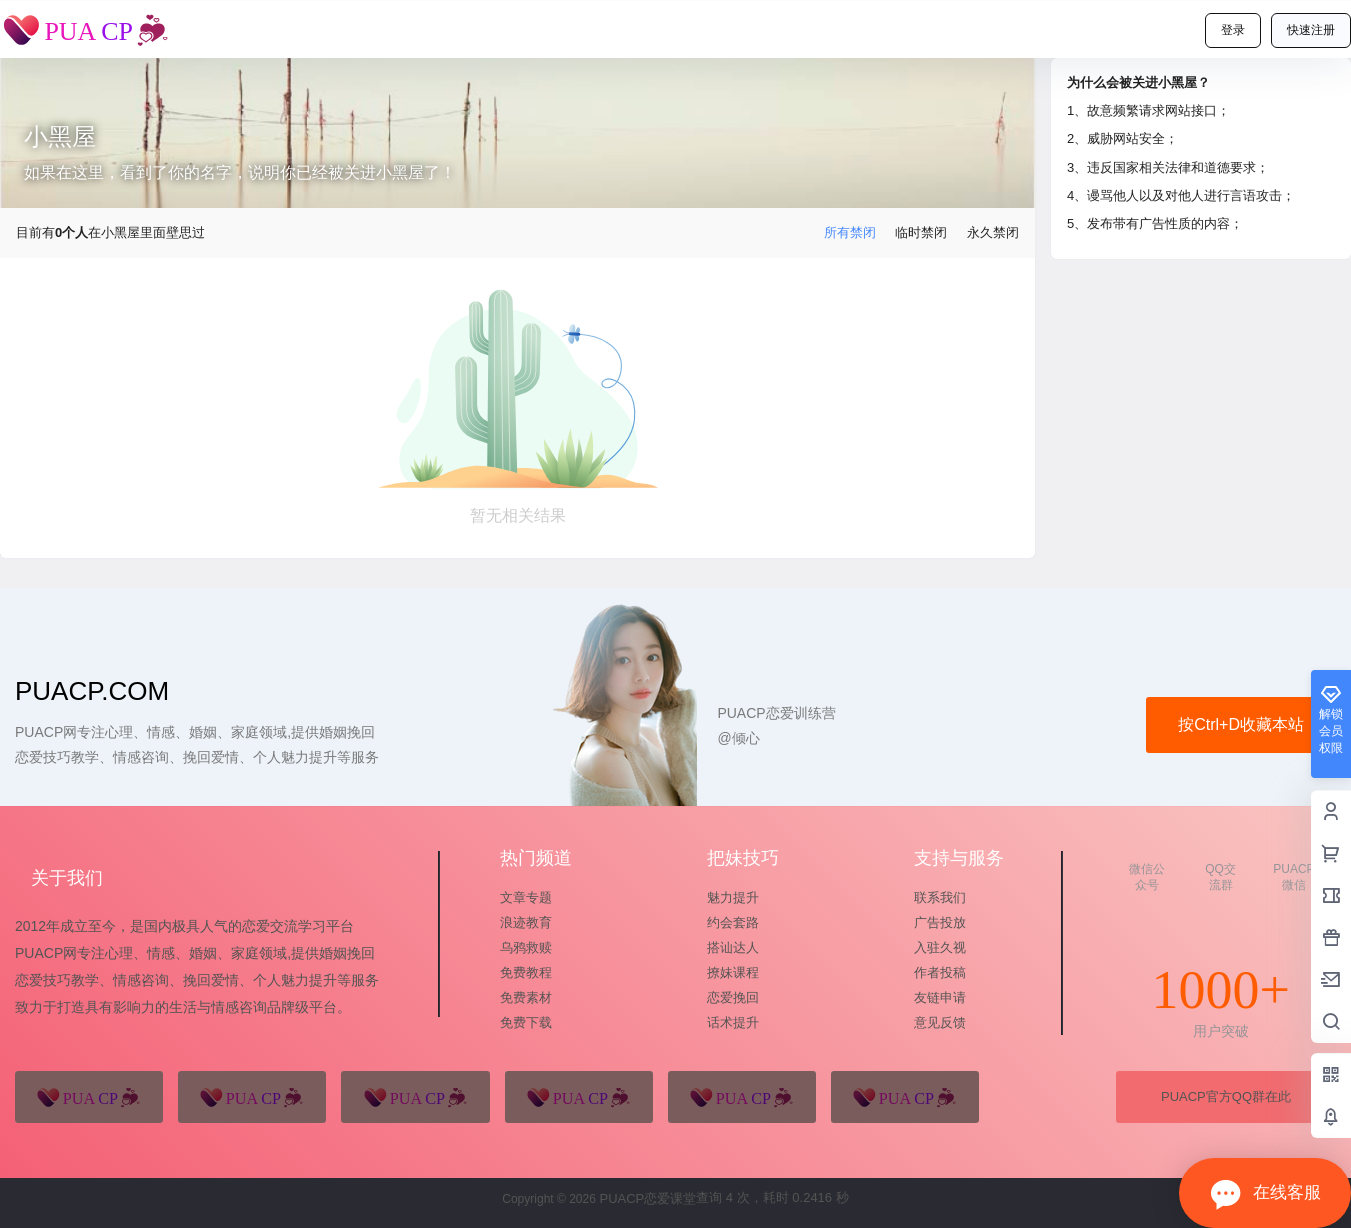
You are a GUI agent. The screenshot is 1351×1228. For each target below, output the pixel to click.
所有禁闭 (850, 232)
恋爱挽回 (733, 997)
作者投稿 (940, 972)
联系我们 (940, 897)
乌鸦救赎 (526, 947)
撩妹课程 (733, 972)
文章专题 (526, 897)
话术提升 (733, 1022)
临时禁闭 (921, 232)
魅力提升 (733, 897)
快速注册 (1311, 30)
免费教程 (526, 972)
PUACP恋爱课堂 (646, 1198)
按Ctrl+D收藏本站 (1241, 724)
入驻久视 (940, 947)
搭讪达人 (733, 947)
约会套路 (733, 922)
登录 (1233, 30)
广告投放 (940, 922)
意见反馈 (940, 1022)
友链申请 (940, 997)
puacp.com (92, 691)
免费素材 (526, 997)
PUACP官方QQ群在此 (1226, 1096)
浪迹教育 (526, 922)
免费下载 (526, 1022)
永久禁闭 (993, 232)
